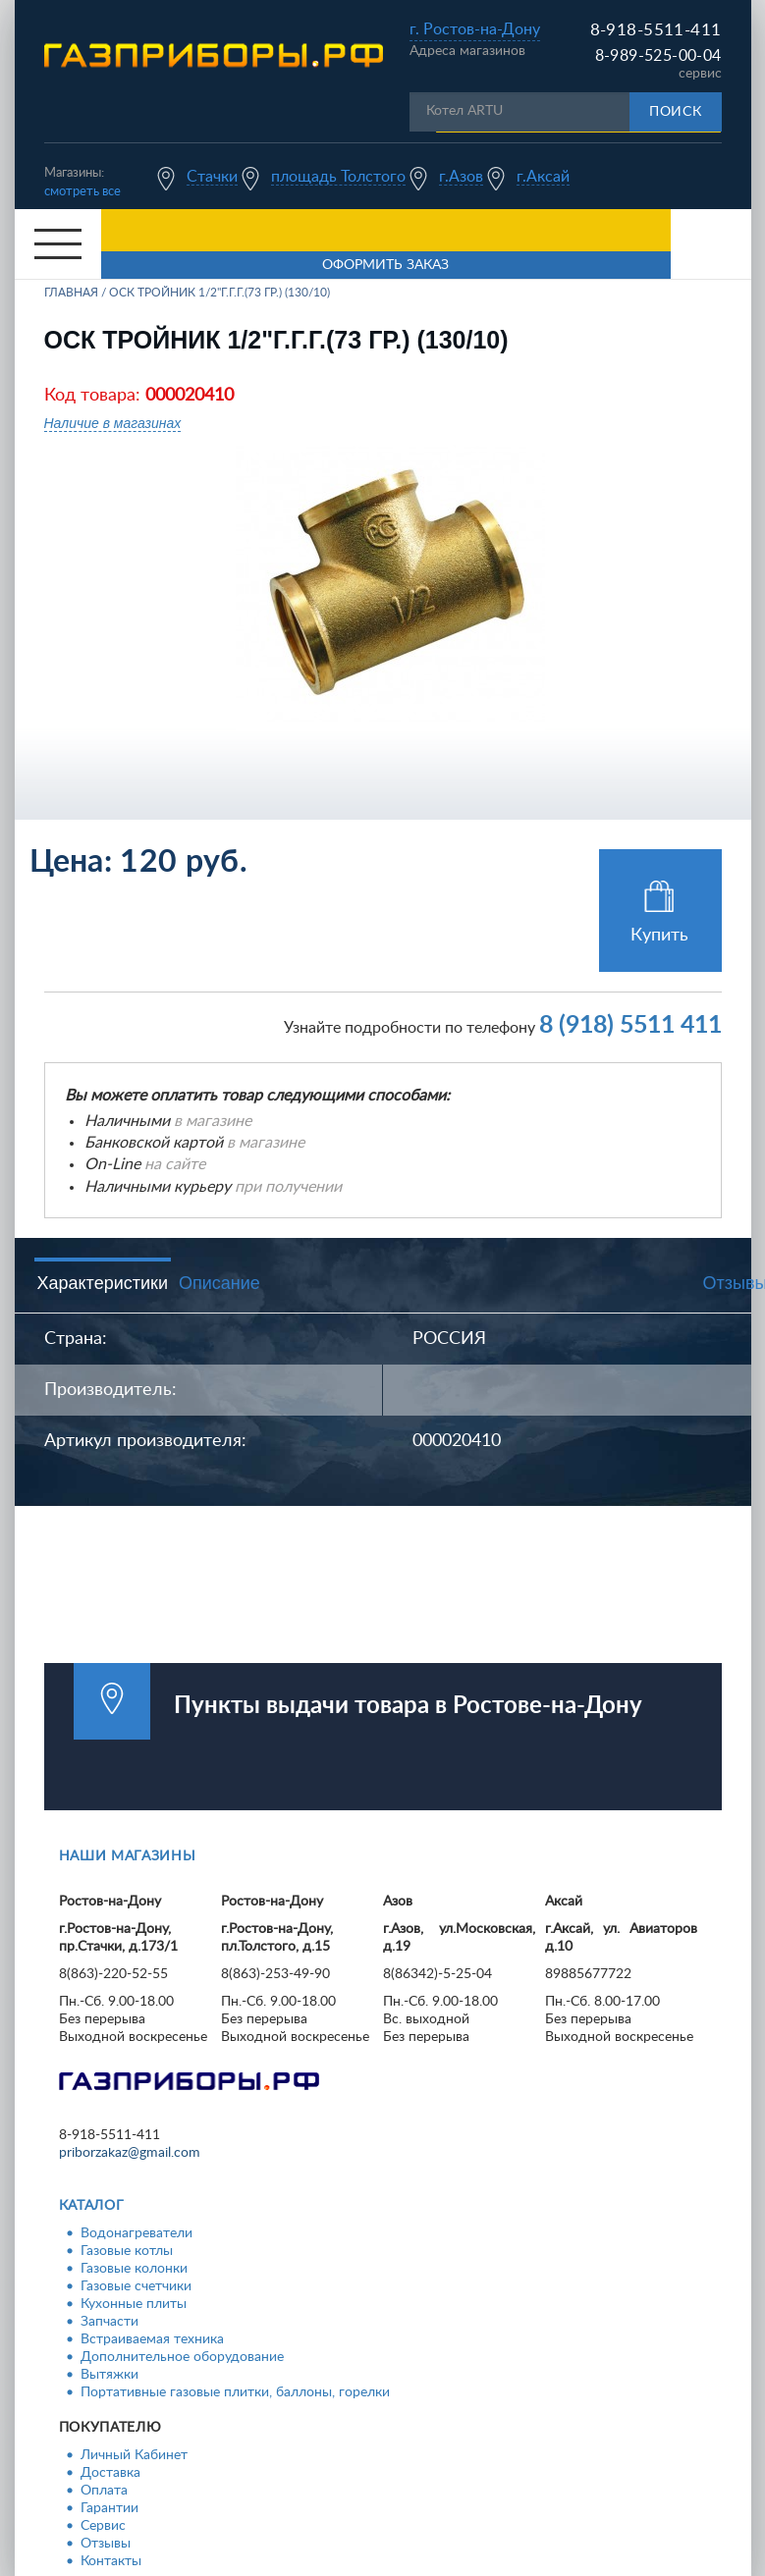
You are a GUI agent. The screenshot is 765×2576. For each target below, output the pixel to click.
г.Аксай (543, 177)
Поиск (675, 112)
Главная (71, 292)
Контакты (111, 2561)
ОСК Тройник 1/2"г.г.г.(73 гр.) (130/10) (219, 292)
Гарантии (109, 2508)
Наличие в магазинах (113, 423)
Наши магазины (127, 1856)
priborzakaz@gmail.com (129, 2153)
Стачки (212, 177)
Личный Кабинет (134, 2455)
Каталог (92, 2206)
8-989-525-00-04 (658, 56)
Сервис (103, 2526)
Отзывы (106, 2543)
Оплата (104, 2490)
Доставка (110, 2473)
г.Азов (461, 177)
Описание (219, 1283)
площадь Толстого (338, 177)
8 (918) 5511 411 (630, 1025)
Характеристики (102, 1283)
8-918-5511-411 (656, 30)
